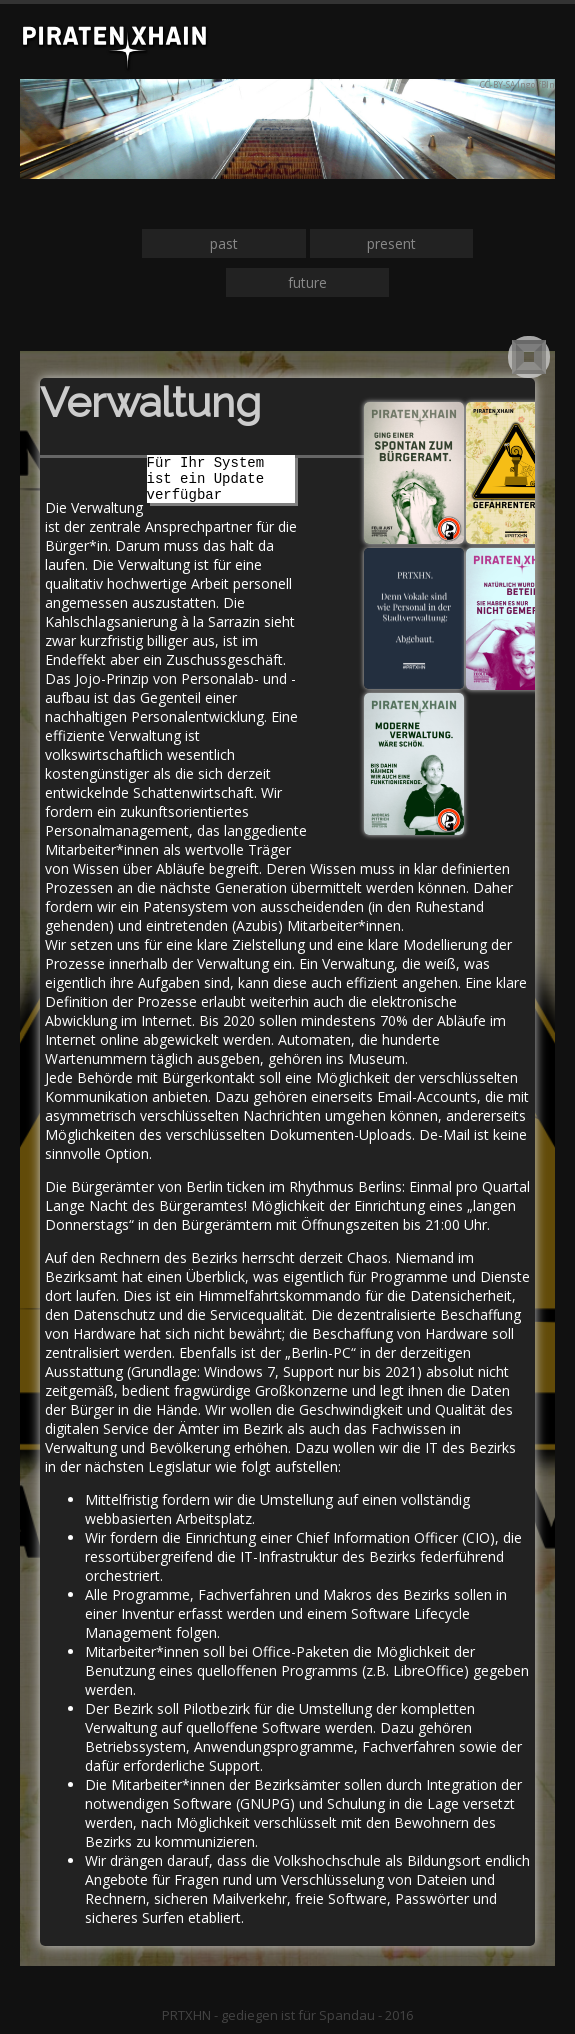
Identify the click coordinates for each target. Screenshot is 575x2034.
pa (218, 243)
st (232, 243)
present (391, 243)
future (307, 282)
